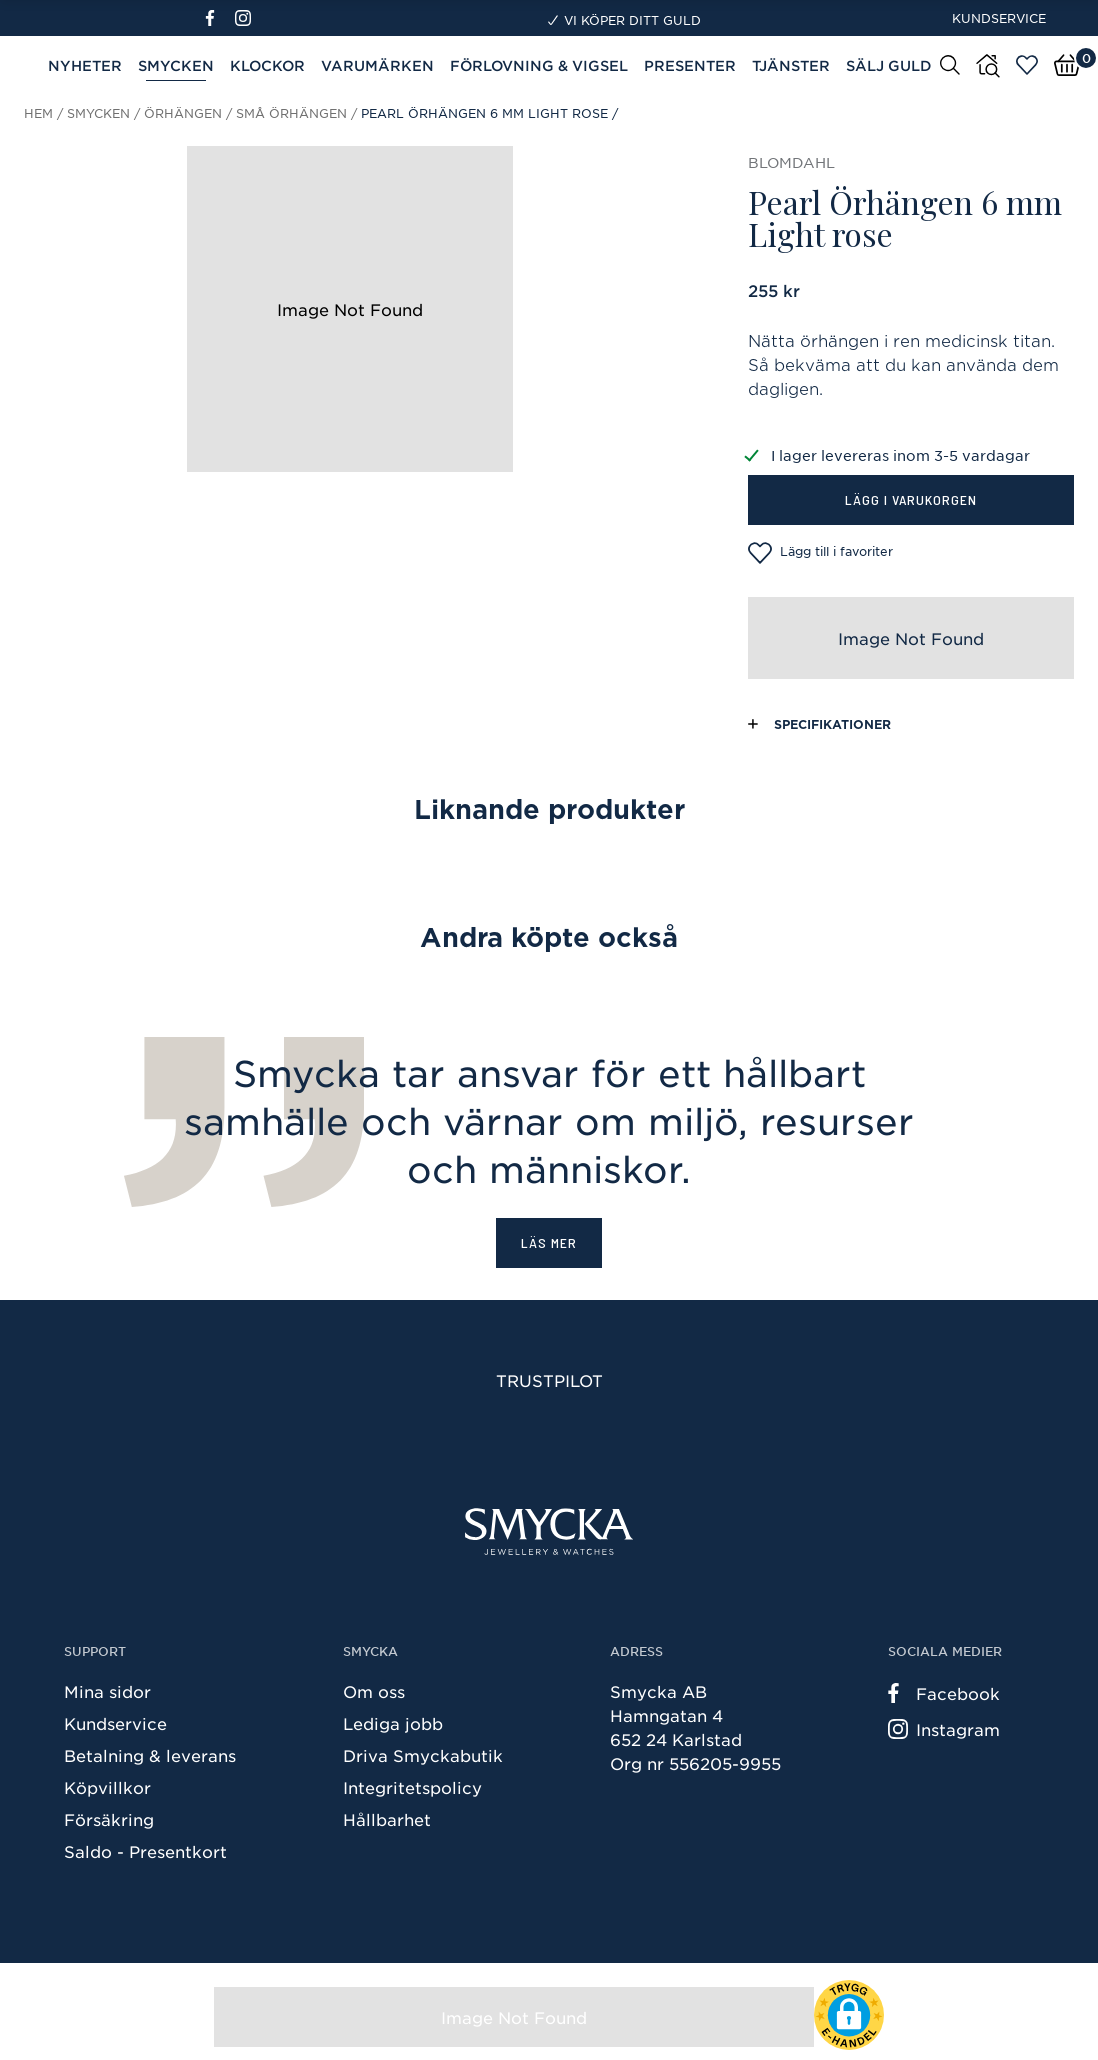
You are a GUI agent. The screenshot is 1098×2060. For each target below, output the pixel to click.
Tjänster (791, 65)
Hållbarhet (387, 1819)
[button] (849, 2015)
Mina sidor (107, 1691)
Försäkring (109, 1819)
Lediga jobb (393, 1723)
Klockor (267, 65)
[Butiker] (988, 66)
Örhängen (183, 113)
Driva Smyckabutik (423, 1755)
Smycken (176, 65)
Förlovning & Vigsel (539, 65)
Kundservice (999, 18)
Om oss (374, 1691)
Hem (38, 113)
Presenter (690, 65)
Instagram (944, 1729)
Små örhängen (291, 113)
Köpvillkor (107, 1787)
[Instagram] (247, 18)
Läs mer (549, 1242)
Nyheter (85, 65)
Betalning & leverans (150, 1755)
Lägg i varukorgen (911, 499)
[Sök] (950, 64)
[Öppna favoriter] (1027, 65)
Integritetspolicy (412, 1787)
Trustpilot (549, 1380)
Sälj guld (889, 65)
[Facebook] (218, 18)
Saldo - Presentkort (145, 1851)
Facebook (944, 1693)
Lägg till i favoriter (820, 553)
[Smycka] (549, 1531)
